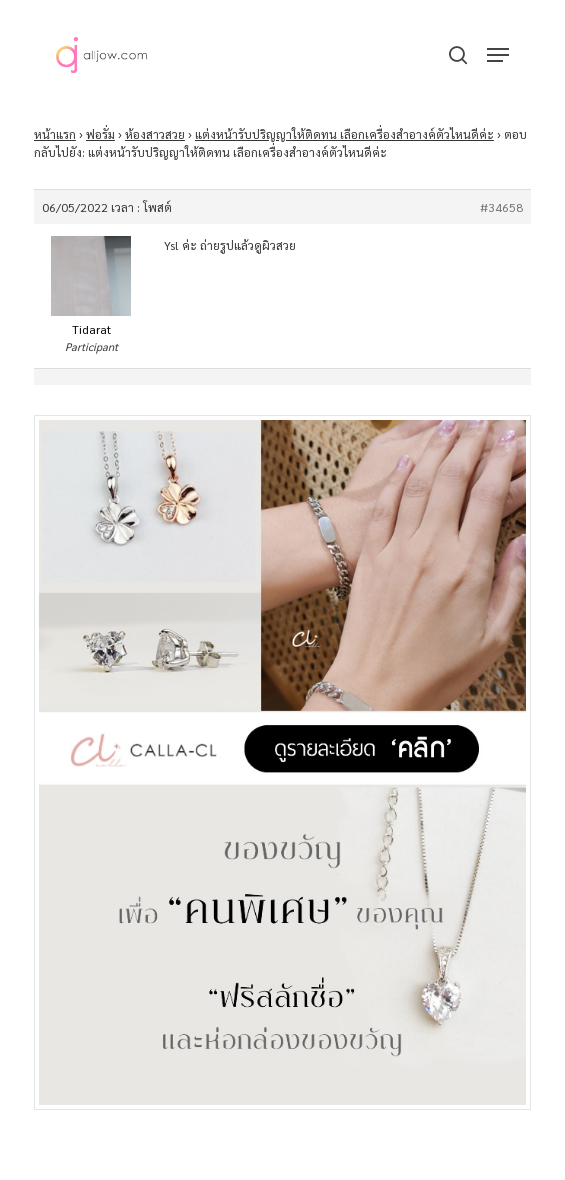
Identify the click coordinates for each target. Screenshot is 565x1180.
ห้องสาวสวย (155, 134)
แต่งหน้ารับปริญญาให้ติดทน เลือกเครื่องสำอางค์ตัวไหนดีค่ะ (344, 134)
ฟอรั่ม (100, 134)
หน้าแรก (55, 134)
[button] (498, 55)
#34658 (501, 207)
